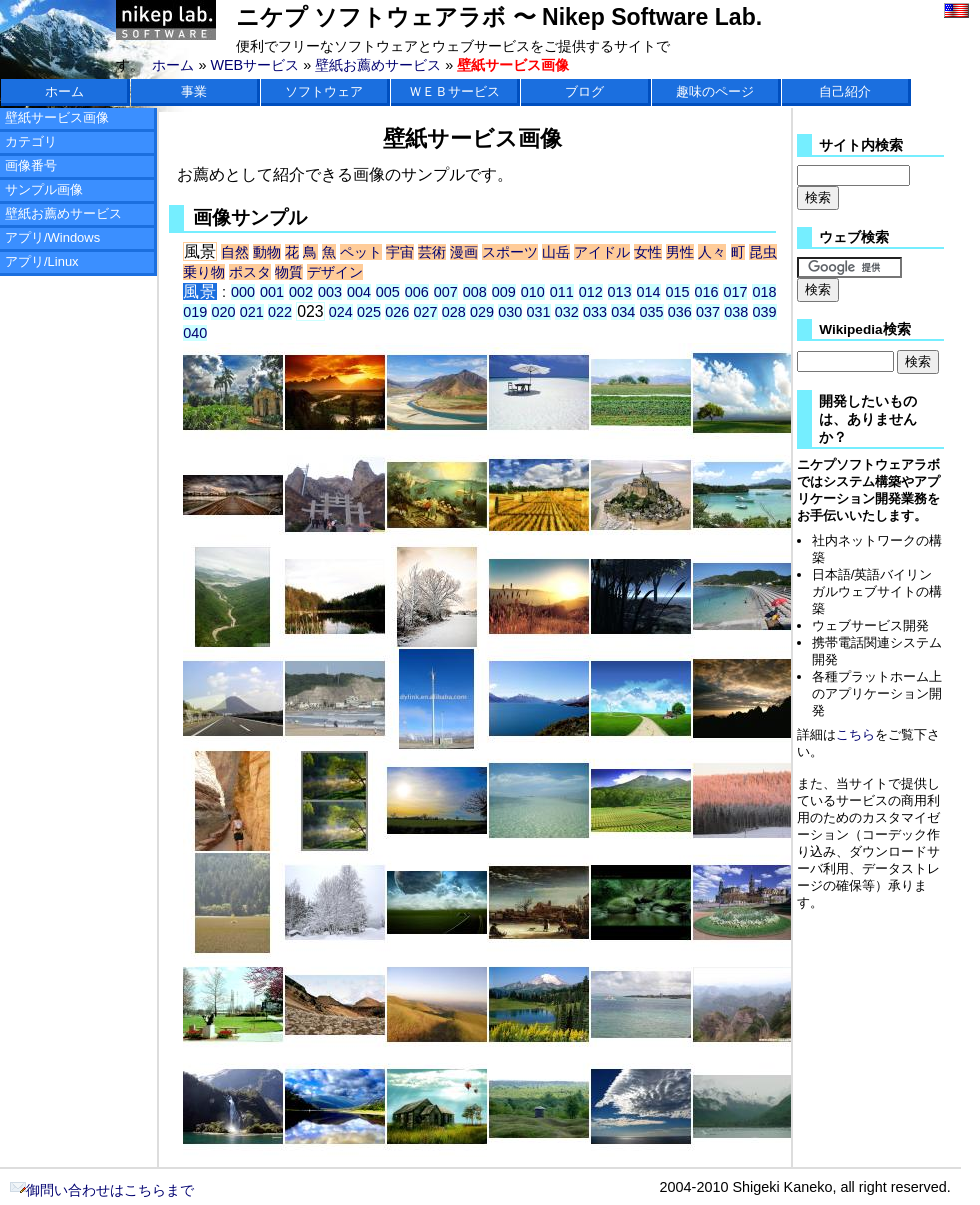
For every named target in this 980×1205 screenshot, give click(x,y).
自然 (235, 252)
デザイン (335, 272)
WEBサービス (254, 65)
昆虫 (763, 252)
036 (680, 312)
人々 (712, 252)
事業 (194, 91)
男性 (680, 252)
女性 (648, 252)
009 (504, 292)
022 (280, 312)
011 (562, 292)
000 (243, 292)
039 (765, 312)
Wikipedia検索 (864, 329)
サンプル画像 (44, 189)
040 (195, 333)
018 (764, 292)
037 (708, 312)
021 (252, 312)
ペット (361, 252)
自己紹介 (845, 91)
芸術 (432, 252)
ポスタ (250, 272)
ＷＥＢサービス (454, 91)
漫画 (464, 252)
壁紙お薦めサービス (378, 65)
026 (397, 312)
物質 (289, 272)
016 (707, 292)
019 (195, 312)
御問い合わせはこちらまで (102, 1190)
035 (652, 312)
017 (735, 292)
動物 (267, 252)
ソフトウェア (324, 91)
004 (359, 292)
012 (591, 292)
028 (454, 312)
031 (539, 312)
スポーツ (510, 252)
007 (446, 292)
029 (482, 312)
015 (678, 292)
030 (510, 312)
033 (595, 312)
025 (369, 312)
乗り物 (204, 272)
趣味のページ (715, 91)
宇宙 (400, 252)
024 (341, 312)
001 (272, 292)
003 (330, 292)
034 (623, 312)
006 (417, 292)
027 (426, 312)
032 (567, 312)
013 (620, 292)
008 (475, 292)
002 (301, 292)
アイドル (602, 252)
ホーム (173, 65)
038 (736, 312)
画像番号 (31, 165)
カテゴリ (31, 141)
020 (223, 312)
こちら (855, 734)
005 (388, 292)
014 (649, 292)
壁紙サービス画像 (57, 117)
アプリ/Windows (52, 237)
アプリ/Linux (42, 261)
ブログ (584, 91)
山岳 (556, 252)
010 (533, 292)
